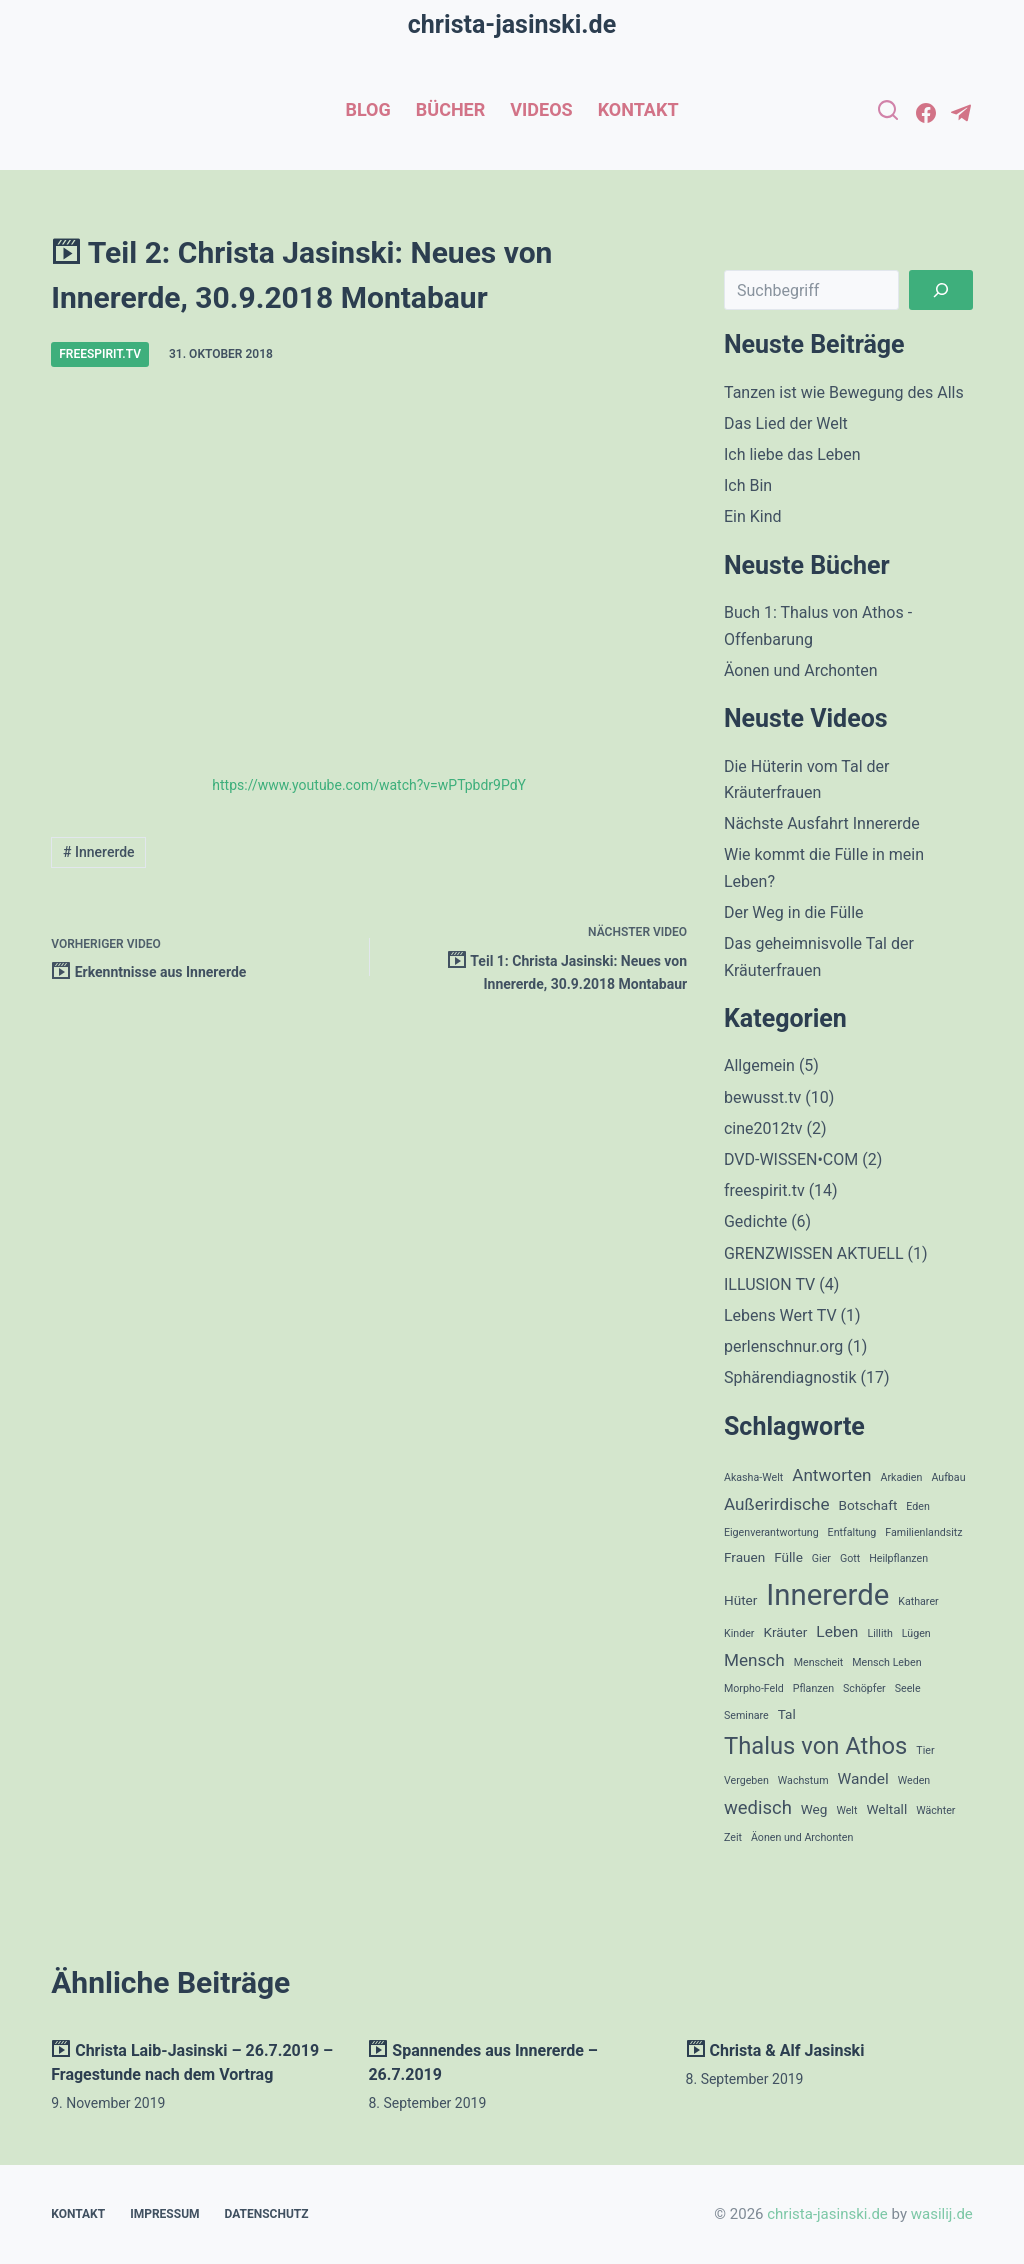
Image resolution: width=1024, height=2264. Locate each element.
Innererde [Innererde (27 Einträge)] (827, 1595)
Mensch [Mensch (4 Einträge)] (754, 1660)
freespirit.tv (100, 354)
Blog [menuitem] (367, 109)
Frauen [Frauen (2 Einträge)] (744, 1557)
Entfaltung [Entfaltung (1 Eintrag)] (852, 1532)
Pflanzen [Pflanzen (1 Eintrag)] (813, 1688)
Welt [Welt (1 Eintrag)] (846, 1810)
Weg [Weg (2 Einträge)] (814, 1809)
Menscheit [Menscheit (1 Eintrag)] (819, 1662)
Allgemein (759, 1065)
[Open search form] (888, 110)
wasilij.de (942, 2214)
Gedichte (755, 1221)
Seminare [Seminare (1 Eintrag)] (746, 1715)
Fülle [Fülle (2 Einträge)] (788, 1557)
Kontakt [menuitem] (638, 109)
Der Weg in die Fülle (794, 912)
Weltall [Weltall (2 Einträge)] (886, 1809)
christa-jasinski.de (512, 24)
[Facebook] (926, 113)
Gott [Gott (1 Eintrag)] (850, 1558)
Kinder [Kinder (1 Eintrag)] (739, 1633)
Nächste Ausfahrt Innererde (822, 823)
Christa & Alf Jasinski (775, 2050)
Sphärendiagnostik (790, 1377)
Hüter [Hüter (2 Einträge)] (740, 1600)
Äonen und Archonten (801, 670)
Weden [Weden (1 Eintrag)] (914, 1780)
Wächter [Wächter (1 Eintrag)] (935, 1810)
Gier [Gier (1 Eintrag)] (821, 1558)
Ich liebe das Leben (792, 454)
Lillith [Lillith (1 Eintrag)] (879, 1633)
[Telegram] (961, 113)
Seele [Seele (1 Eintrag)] (908, 1688)
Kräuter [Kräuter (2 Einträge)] (785, 1632)
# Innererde (99, 852)
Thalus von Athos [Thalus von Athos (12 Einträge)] (815, 1746)
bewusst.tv (762, 1097)
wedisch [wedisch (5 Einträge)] (758, 1808)
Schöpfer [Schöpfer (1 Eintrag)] (864, 1688)
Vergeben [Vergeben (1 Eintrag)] (746, 1780)
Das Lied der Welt (786, 423)
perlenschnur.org (783, 1346)
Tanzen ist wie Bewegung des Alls (844, 392)
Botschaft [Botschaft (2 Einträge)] (868, 1505)
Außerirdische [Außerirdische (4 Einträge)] (777, 1504)
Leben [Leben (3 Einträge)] (837, 1632)
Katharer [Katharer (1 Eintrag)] (918, 1601)
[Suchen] (941, 290)
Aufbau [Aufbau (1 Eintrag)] (948, 1477)
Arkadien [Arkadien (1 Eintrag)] (902, 1477)
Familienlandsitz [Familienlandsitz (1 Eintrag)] (923, 1532)
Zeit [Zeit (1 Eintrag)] (733, 1837)
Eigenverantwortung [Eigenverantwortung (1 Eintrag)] (771, 1532)
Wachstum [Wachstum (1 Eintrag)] (803, 1780)
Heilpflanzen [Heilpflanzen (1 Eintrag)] (898, 1558)
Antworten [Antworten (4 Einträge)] (831, 1475)
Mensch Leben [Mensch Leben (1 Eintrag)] (886, 1662)
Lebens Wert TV (780, 1315)
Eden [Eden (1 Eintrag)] (918, 1506)
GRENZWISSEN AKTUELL (814, 1253)
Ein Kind (753, 516)
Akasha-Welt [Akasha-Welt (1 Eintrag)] (753, 1477)
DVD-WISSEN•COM (791, 1159)
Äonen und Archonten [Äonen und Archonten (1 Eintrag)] (802, 1837)
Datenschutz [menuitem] (267, 2214)
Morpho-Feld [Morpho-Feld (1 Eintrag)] (754, 1688)
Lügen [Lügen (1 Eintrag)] (916, 1633)
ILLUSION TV (769, 1284)
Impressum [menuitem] (164, 2214)
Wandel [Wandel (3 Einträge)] (863, 1779)
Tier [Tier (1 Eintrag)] (925, 1750)
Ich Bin (748, 485)
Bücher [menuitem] (451, 109)
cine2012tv (763, 1128)
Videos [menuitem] (541, 109)
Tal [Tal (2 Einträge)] (787, 1714)
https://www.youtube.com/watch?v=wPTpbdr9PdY (369, 785)
